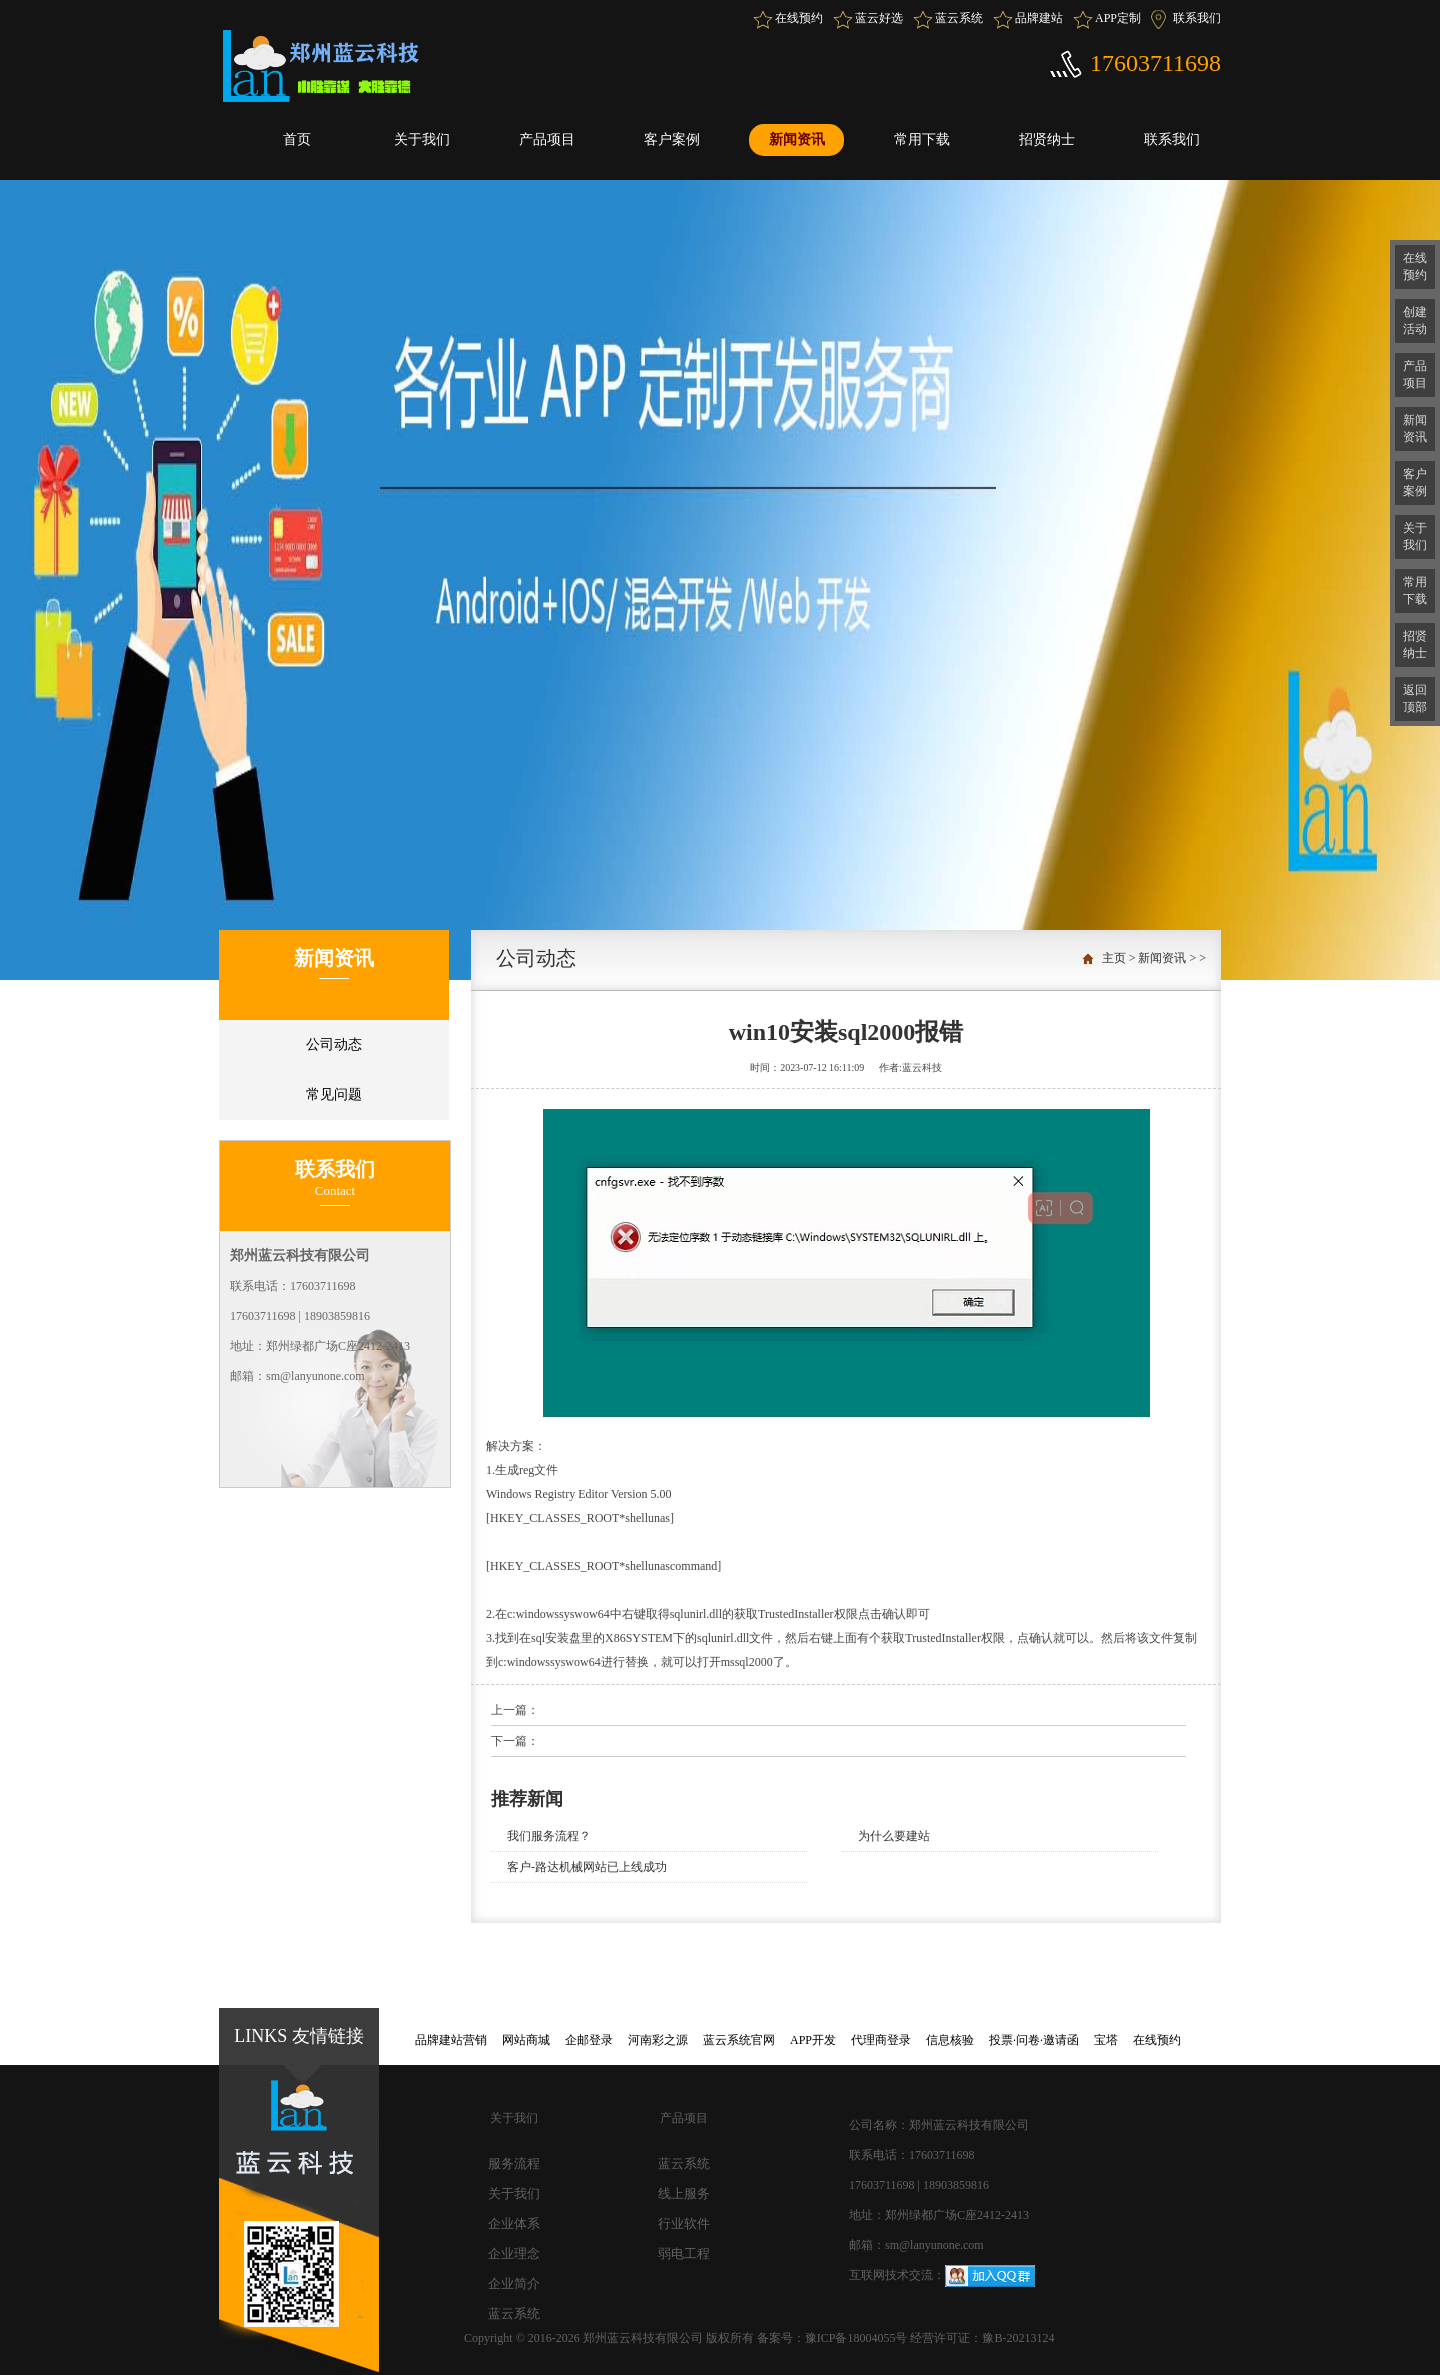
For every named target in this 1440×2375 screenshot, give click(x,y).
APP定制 (1118, 18)
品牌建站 (1039, 18)
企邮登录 (589, 2040)
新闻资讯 (797, 139)
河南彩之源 (658, 2040)
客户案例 (672, 139)
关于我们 (422, 139)
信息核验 (950, 2040)
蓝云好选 (879, 18)
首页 (297, 139)
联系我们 (1197, 18)
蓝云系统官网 (739, 2040)
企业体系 (514, 2223)
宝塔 (1106, 2040)
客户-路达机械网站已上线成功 (587, 1867)
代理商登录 (881, 2040)
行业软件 (684, 2223)
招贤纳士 (1047, 139)
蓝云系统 (959, 18)
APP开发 (813, 2040)
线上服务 (684, 2193)
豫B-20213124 (1018, 2338)
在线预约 (799, 18)
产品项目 (547, 139)
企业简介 (514, 2283)
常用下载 (922, 139)
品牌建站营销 (451, 2040)
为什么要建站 (894, 1836)
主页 (1114, 958)
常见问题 (334, 1094)
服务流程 (514, 2163)
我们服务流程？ (549, 1836)
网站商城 (526, 2040)
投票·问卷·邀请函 (1034, 2040)
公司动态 (334, 1044)
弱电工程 (684, 2253)
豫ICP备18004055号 (858, 2338)
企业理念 (514, 2253)
